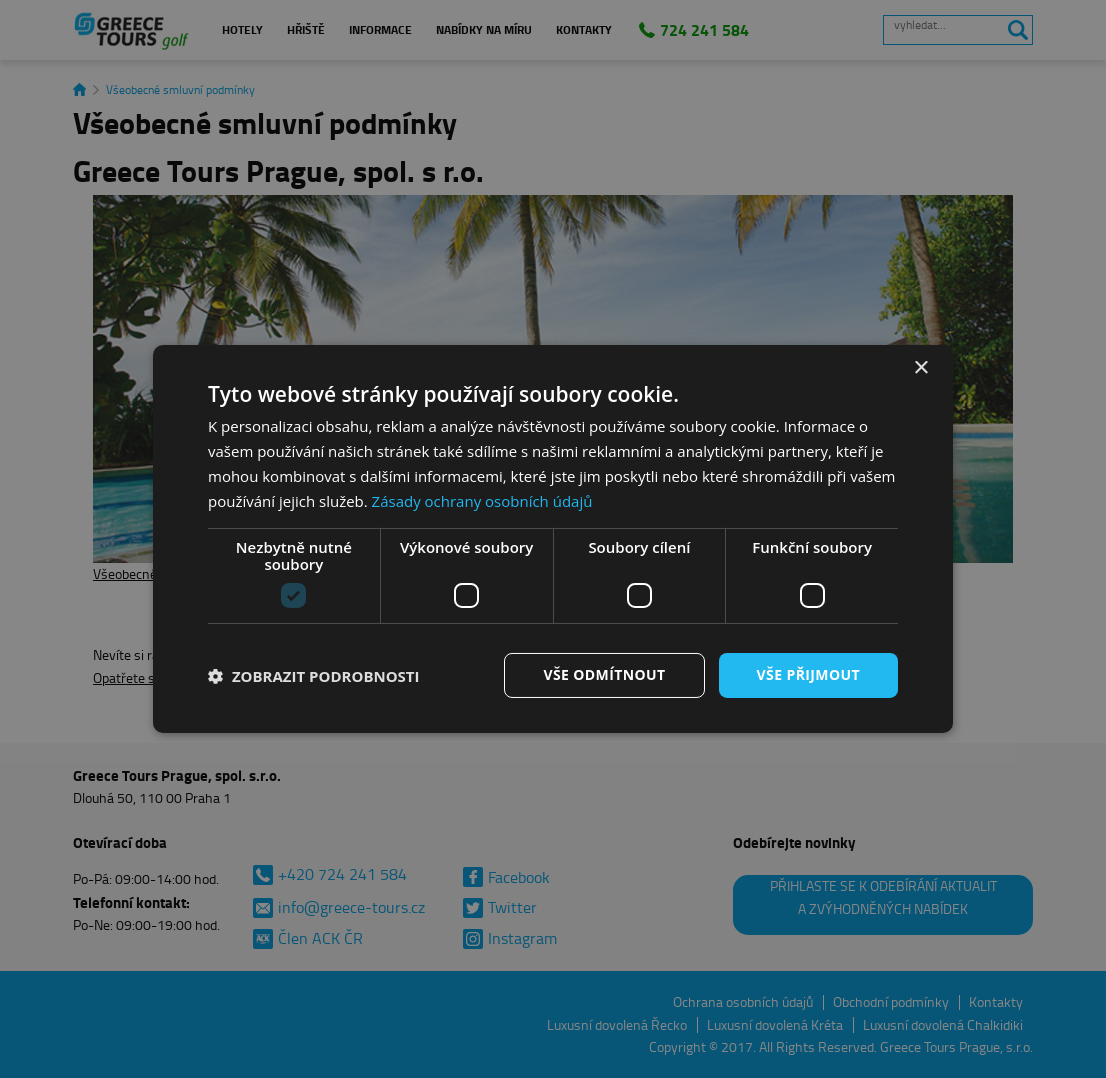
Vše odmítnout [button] (604, 674)
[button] (314, 676)
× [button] (920, 368)
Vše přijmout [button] (808, 674)
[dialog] (553, 539)
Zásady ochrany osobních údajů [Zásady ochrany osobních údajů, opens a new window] (482, 501)
